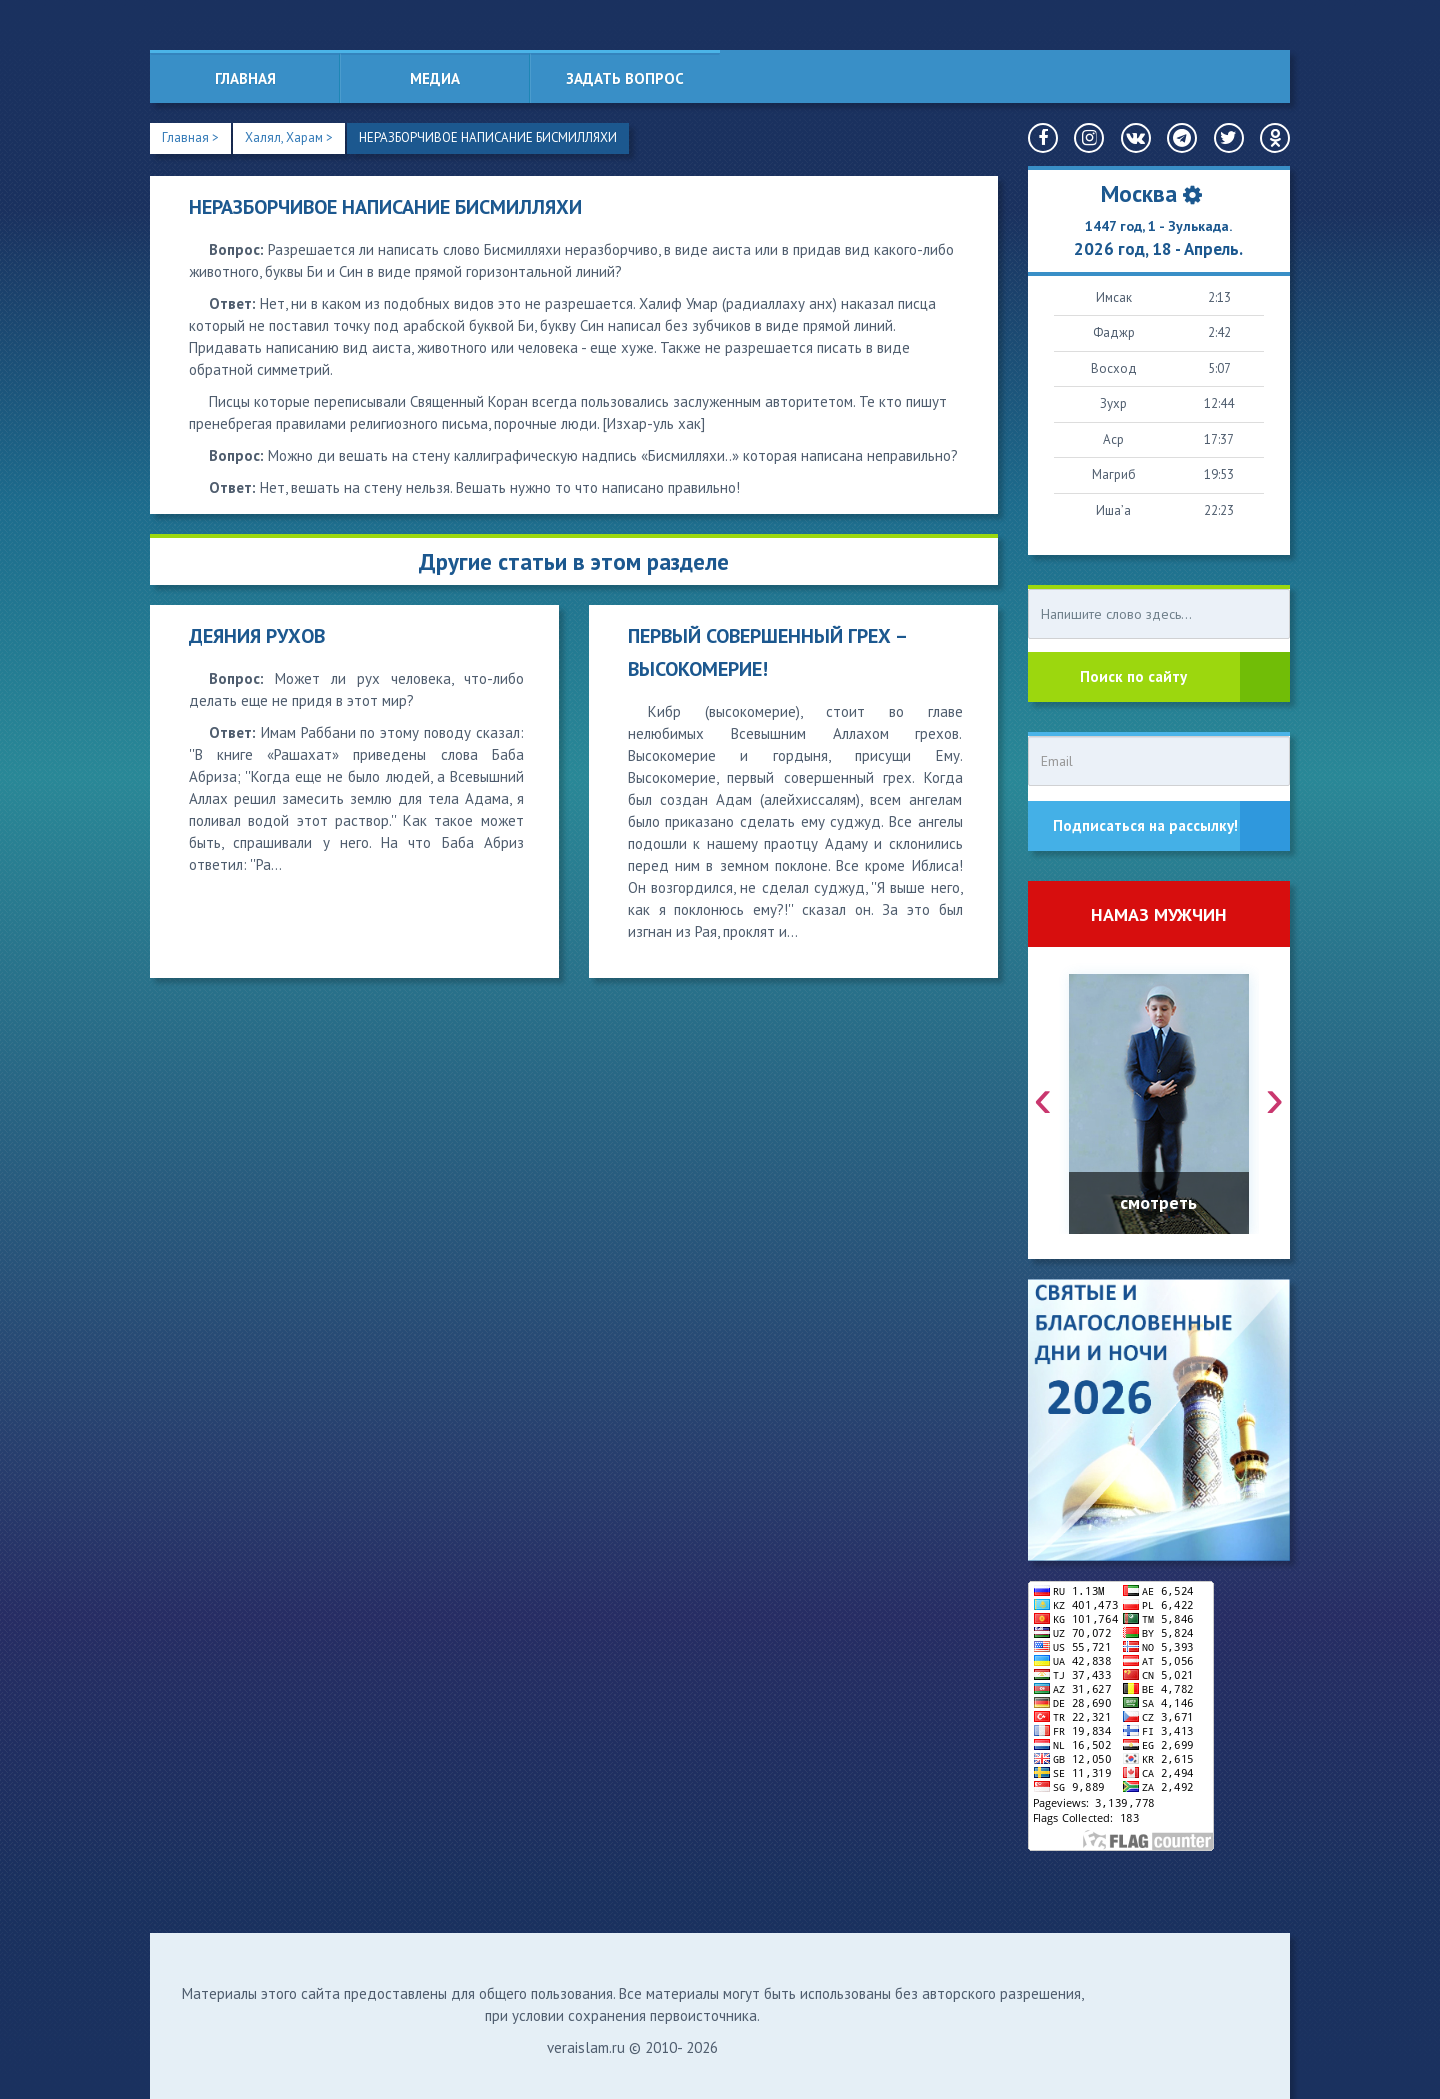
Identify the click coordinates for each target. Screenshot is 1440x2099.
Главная (245, 78)
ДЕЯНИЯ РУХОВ (257, 636)
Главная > (190, 137)
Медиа (435, 78)
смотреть (1158, 1202)
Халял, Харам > (289, 137)
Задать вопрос (625, 78)
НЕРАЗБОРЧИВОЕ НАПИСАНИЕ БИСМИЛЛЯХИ (489, 137)
